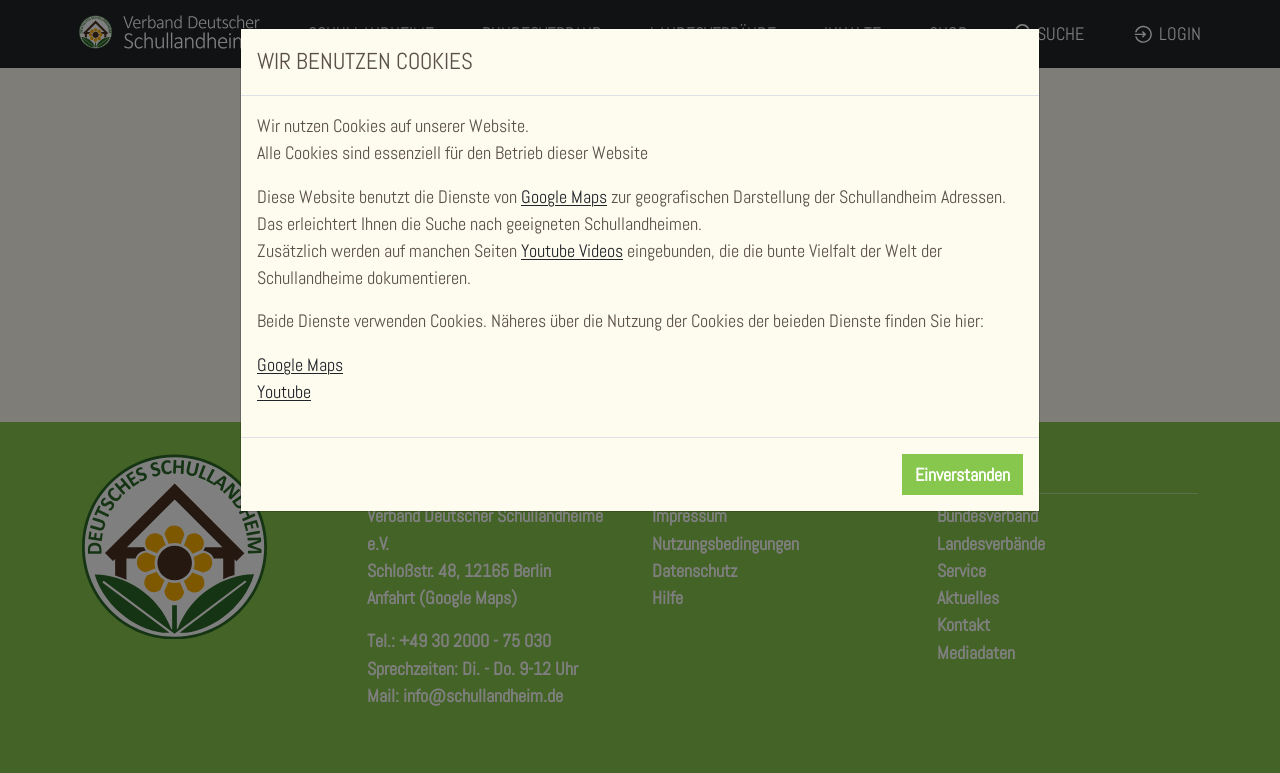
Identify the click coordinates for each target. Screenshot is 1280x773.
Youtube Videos (572, 250)
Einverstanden (962, 474)
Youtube (284, 391)
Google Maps (564, 196)
